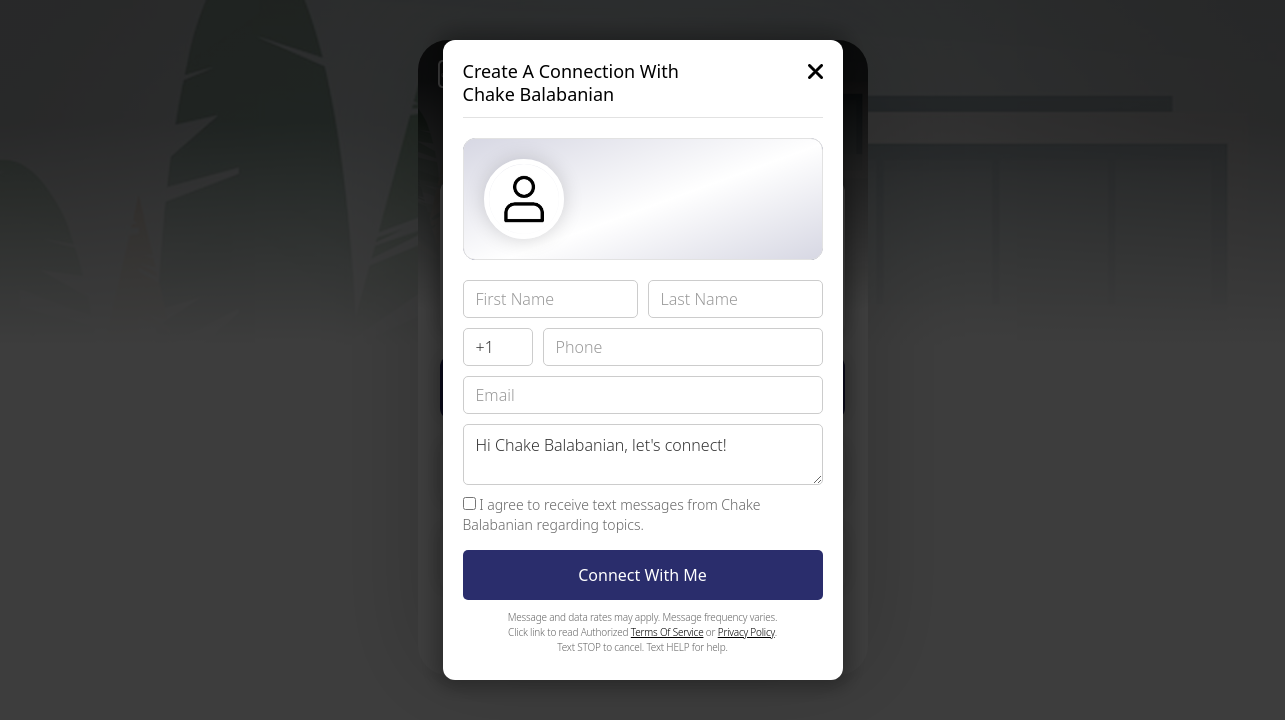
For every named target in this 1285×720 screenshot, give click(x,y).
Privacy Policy (746, 632)
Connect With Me (642, 575)
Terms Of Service (667, 632)
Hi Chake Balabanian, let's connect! (643, 454)
